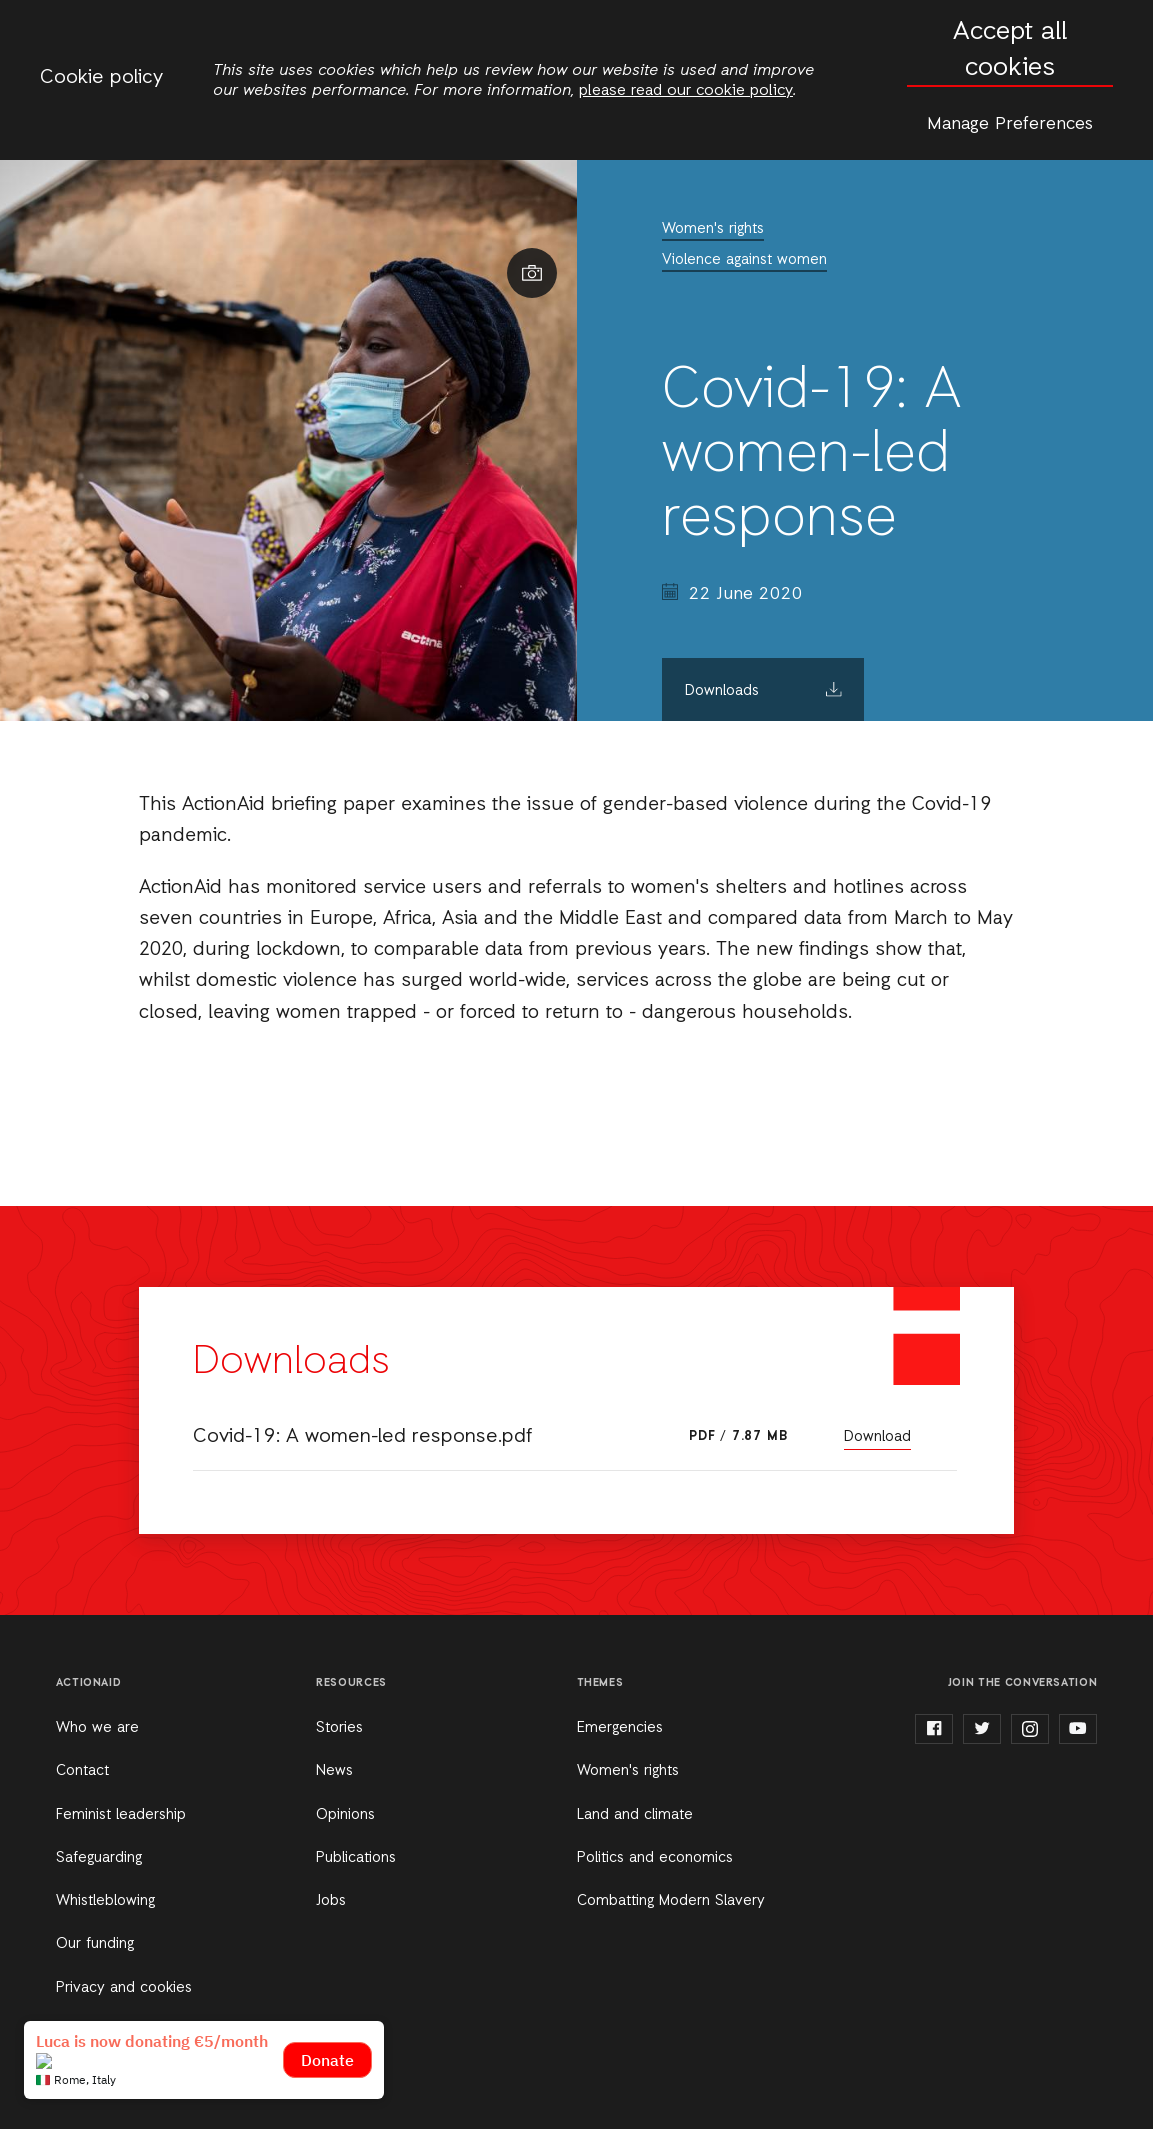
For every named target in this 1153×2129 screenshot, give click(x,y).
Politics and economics (655, 1858)
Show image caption (532, 273)
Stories (339, 1728)
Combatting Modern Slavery (671, 1901)
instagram (1030, 1729)
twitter (982, 1729)
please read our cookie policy (686, 91)
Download (877, 1437)
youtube (1078, 1729)
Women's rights (713, 229)
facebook (934, 1729)
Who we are (97, 1728)
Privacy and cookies (124, 1988)
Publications (356, 1858)
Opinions (345, 1815)
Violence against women (744, 260)
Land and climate (635, 1815)
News (334, 1771)
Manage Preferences (1010, 124)
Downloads (722, 691)
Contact (82, 1771)
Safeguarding (99, 1858)
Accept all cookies (1010, 50)
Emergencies (620, 1728)
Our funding (95, 1944)
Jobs (331, 1901)
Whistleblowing (105, 1901)
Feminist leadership (121, 1815)
